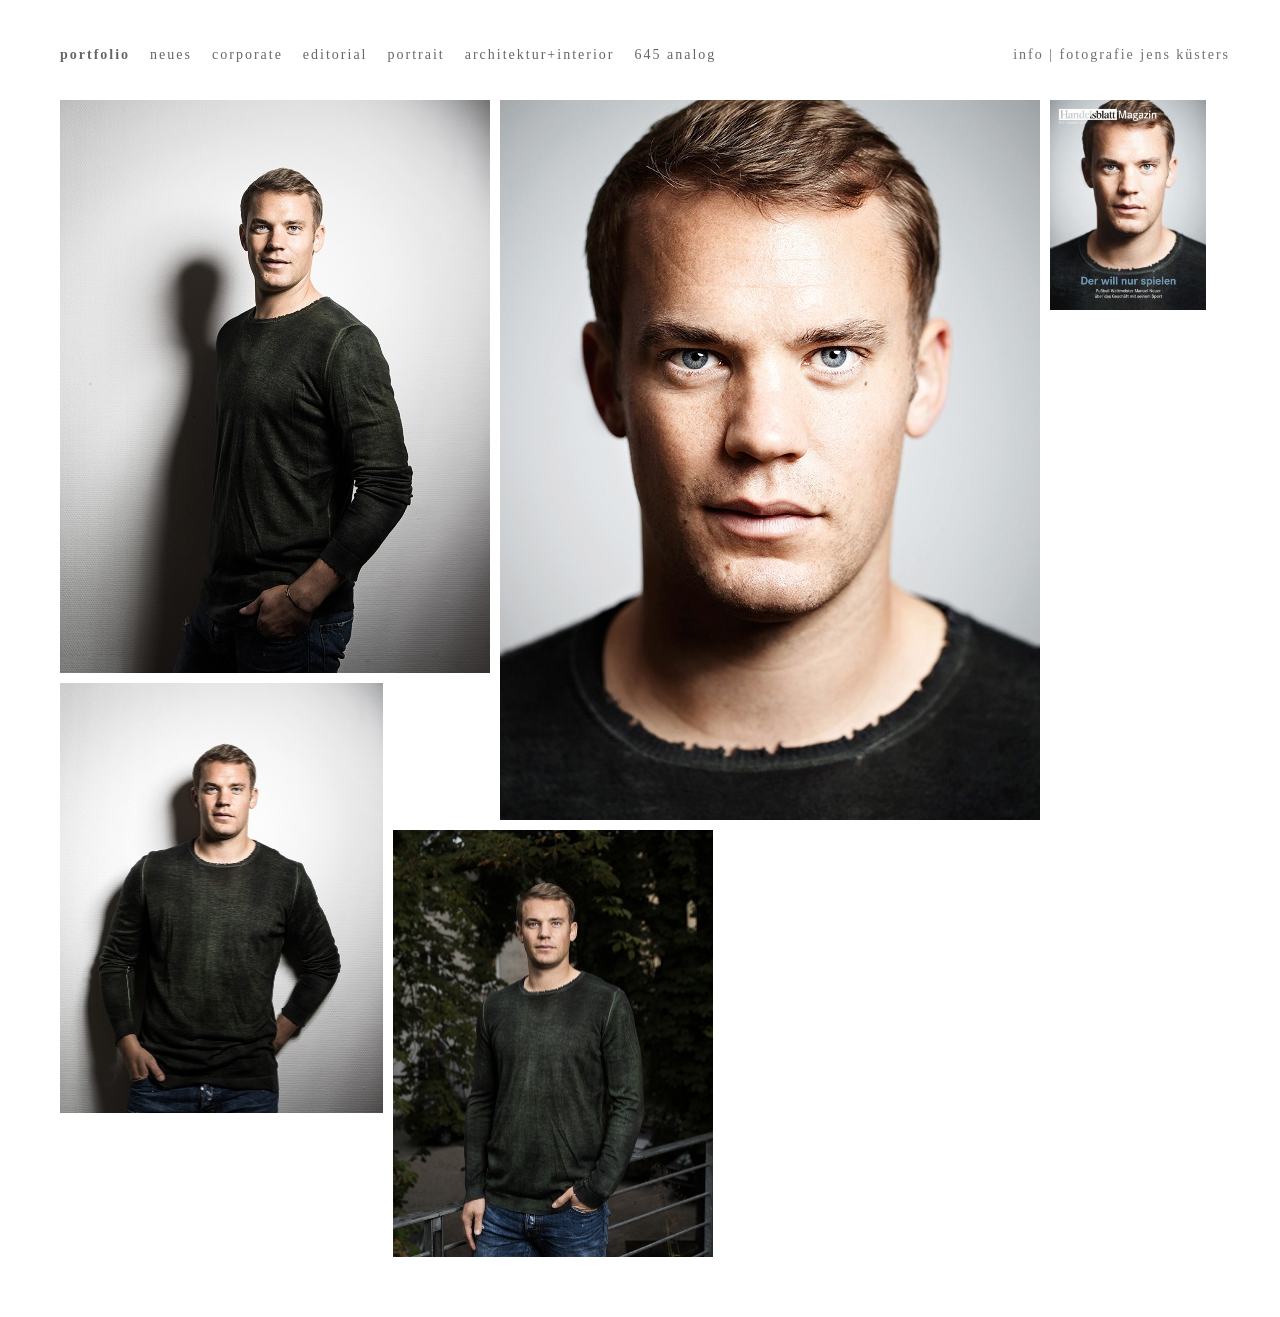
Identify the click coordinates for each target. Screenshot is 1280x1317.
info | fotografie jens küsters (1121, 54)
